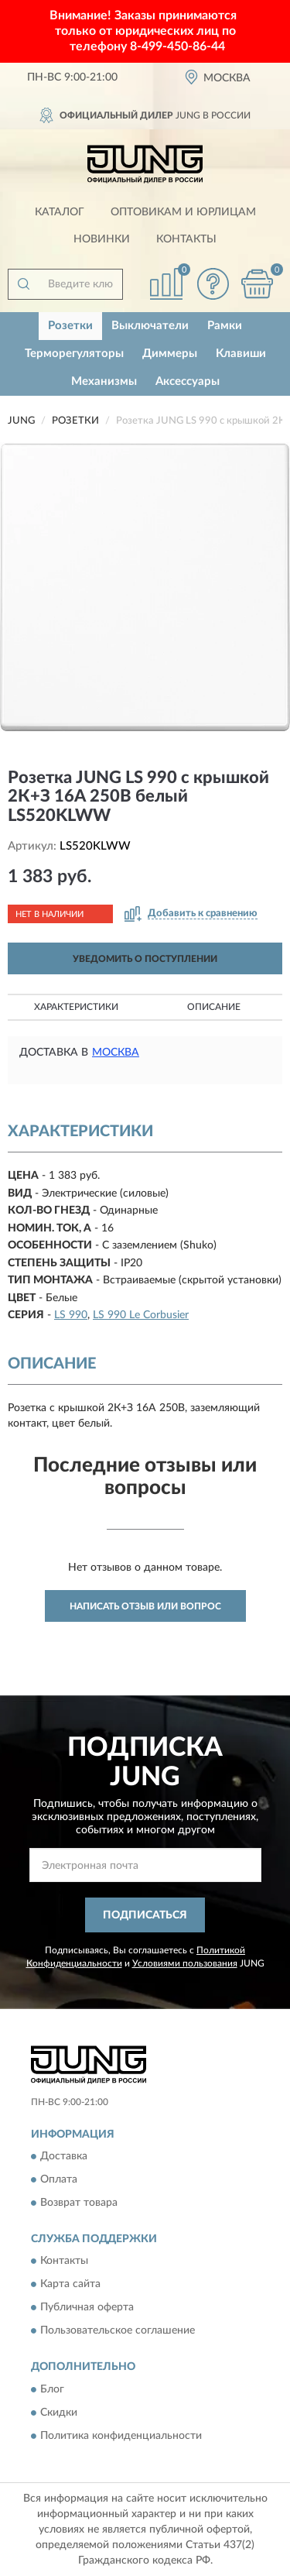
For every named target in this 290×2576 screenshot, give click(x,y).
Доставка (63, 2156)
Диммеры (169, 353)
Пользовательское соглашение (117, 2331)
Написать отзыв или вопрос (145, 1606)
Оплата (58, 2179)
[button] (213, 284)
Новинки (101, 239)
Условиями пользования (184, 1963)
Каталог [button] (59, 212)
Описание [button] (214, 1007)
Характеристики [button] (76, 1007)
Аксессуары (187, 381)
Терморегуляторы (74, 353)
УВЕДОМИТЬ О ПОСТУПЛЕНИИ (145, 958)
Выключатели (150, 325)
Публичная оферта (87, 2308)
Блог (52, 2389)
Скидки (58, 2412)
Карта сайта (70, 2284)
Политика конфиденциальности (121, 2435)
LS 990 (70, 1315)
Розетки (70, 325)
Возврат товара (79, 2202)
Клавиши (241, 353)
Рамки (224, 325)
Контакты (186, 239)
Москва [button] (115, 1052)
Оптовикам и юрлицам (183, 212)
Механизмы (104, 381)
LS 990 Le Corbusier (141, 1315)
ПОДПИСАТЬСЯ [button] (145, 1915)
